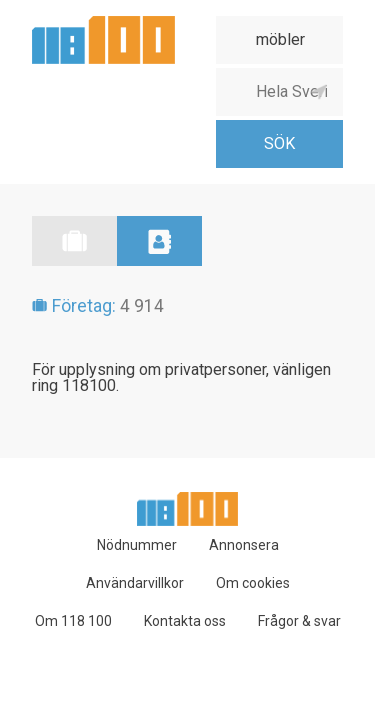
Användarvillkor (135, 583)
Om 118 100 (73, 621)
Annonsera (244, 545)
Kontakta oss (185, 621)
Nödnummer (137, 545)
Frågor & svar (299, 621)
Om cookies (253, 583)
